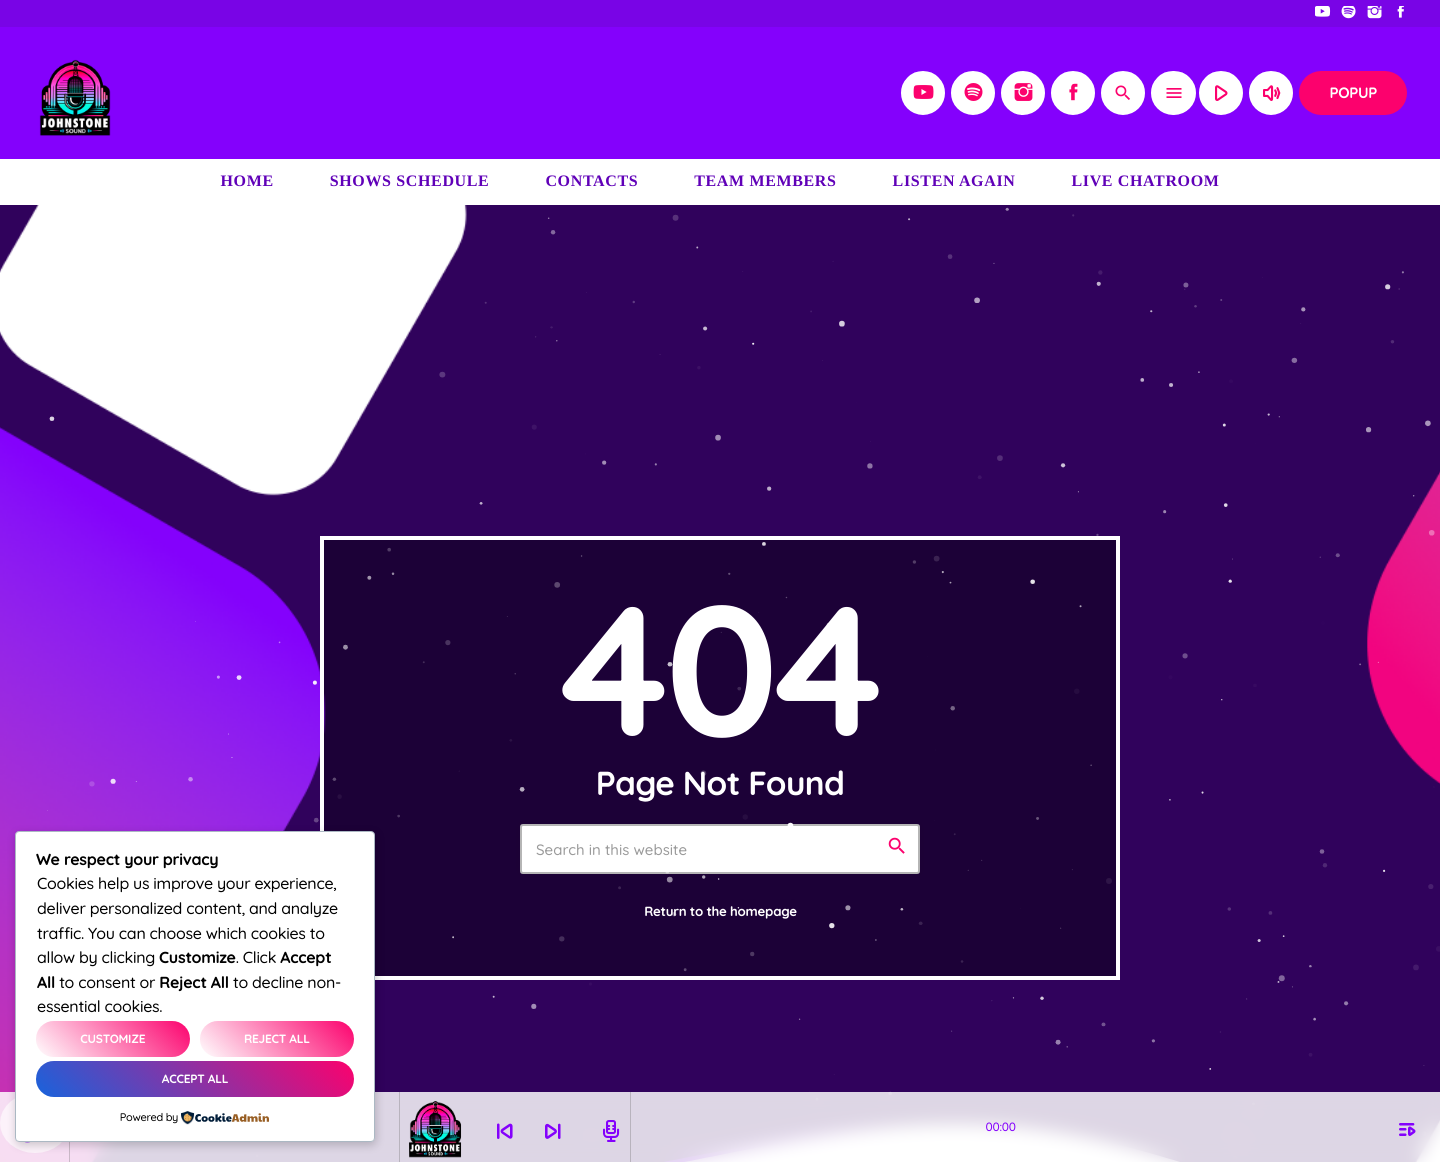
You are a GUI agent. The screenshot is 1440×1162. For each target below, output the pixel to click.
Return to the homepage (720, 912)
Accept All (195, 1078)
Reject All (277, 1038)
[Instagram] (1375, 13)
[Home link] (75, 93)
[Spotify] (1349, 13)
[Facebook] (1401, 13)
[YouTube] (1323, 13)
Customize (112, 1038)
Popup (1353, 92)
